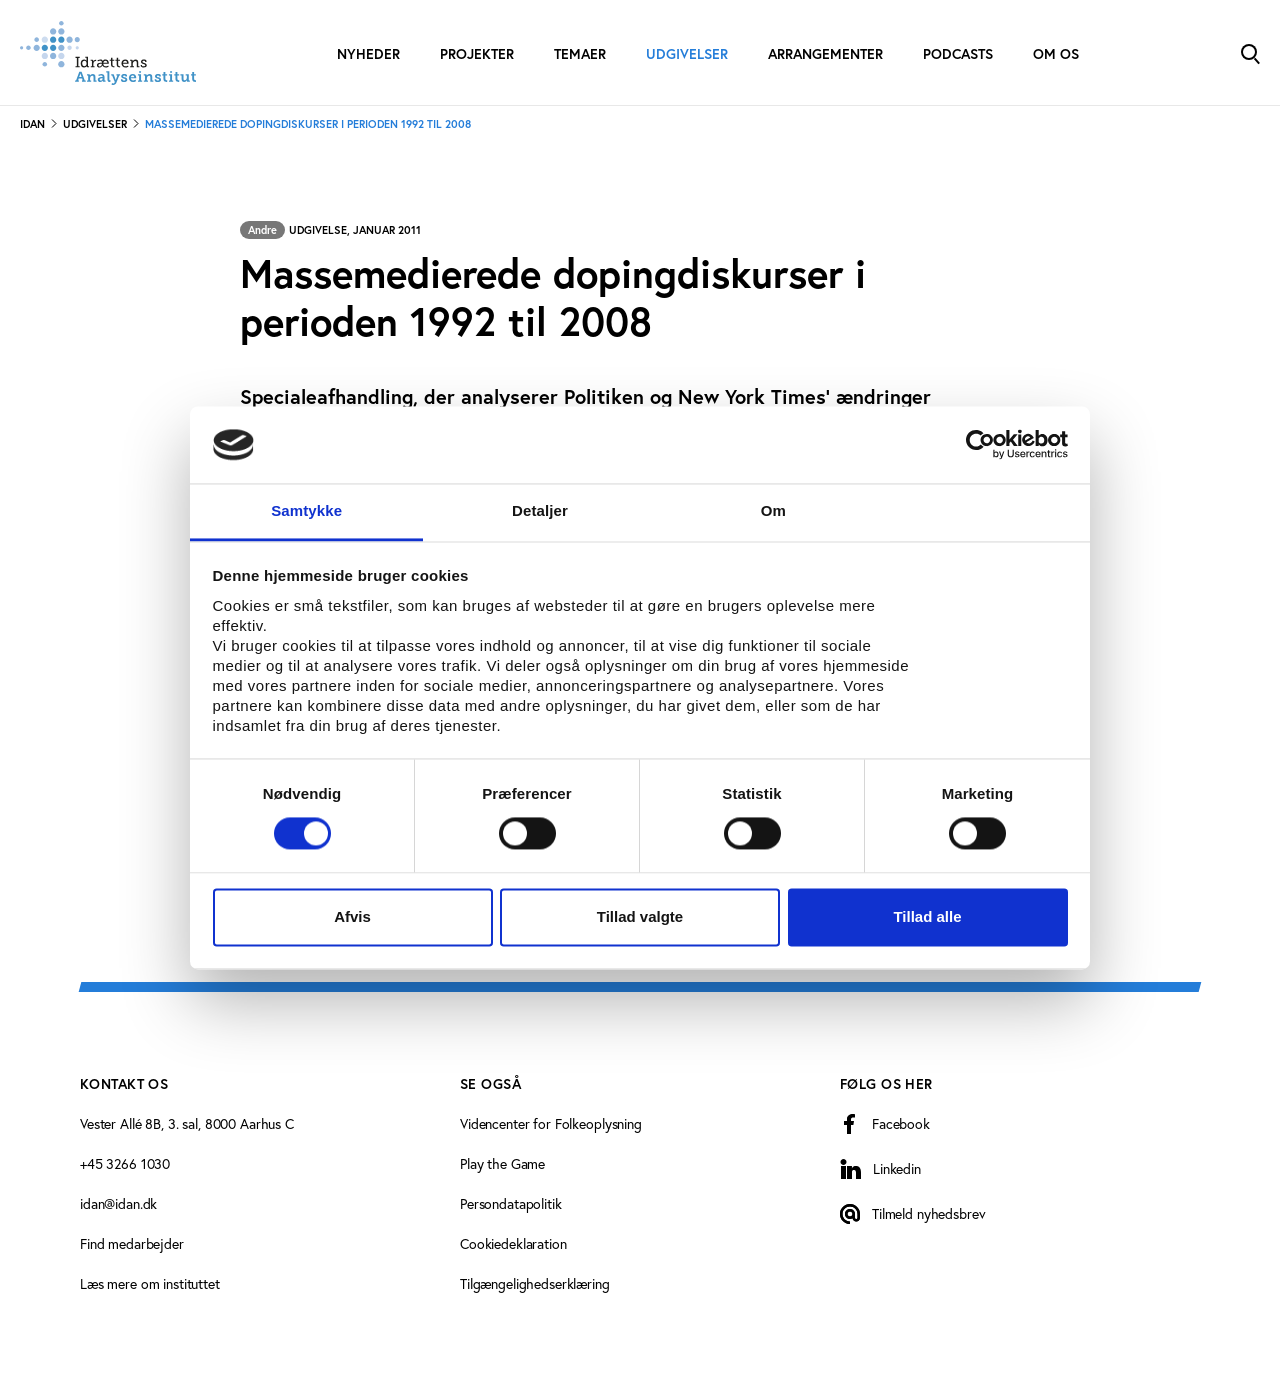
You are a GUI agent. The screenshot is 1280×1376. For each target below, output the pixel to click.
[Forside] (108, 53)
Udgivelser (687, 54)
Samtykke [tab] (306, 510)
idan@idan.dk (118, 1203)
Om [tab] (773, 510)
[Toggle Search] (1250, 52)
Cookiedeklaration (513, 1243)
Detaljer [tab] (540, 510)
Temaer (580, 54)
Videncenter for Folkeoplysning (551, 1123)
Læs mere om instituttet (150, 1283)
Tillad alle (927, 916)
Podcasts (958, 54)
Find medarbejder (132, 1243)
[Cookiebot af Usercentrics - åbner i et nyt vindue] (980, 445)
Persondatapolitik (511, 1203)
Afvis (352, 916)
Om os (1056, 54)
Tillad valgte (640, 916)
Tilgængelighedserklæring (535, 1283)
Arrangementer (825, 54)
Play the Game (502, 1163)
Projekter (477, 54)
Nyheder (368, 54)
